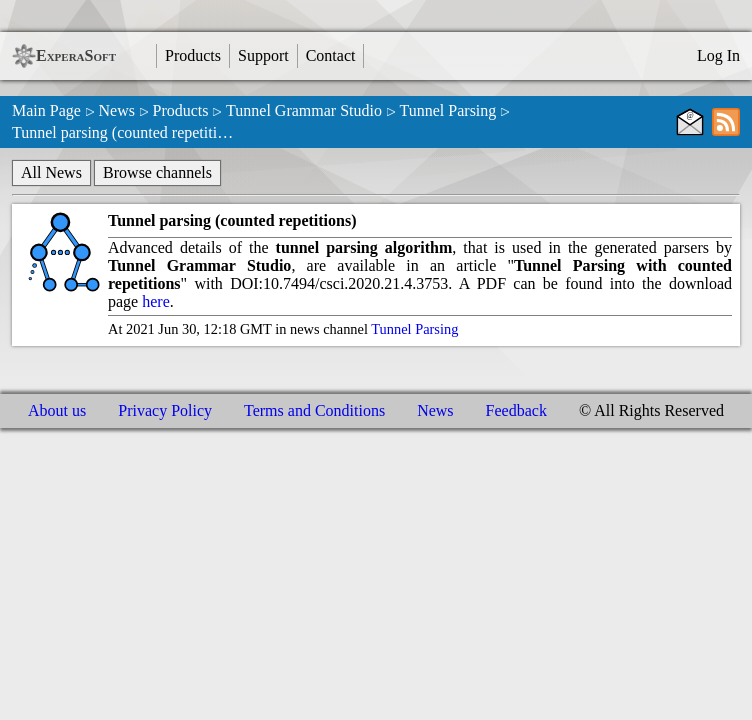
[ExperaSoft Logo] (24, 56)
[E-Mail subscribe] (690, 122)
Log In (718, 55)
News (116, 110)
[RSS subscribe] (726, 122)
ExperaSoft (76, 55)
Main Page (46, 110)
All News (51, 172)
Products (193, 55)
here (156, 301)
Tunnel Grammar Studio (304, 110)
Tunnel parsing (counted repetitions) (232, 220)
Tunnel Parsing (448, 110)
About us (57, 410)
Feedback (516, 410)
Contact (331, 55)
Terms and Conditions (314, 410)
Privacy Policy (165, 410)
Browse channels (157, 172)
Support (263, 55)
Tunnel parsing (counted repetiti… (122, 132)
